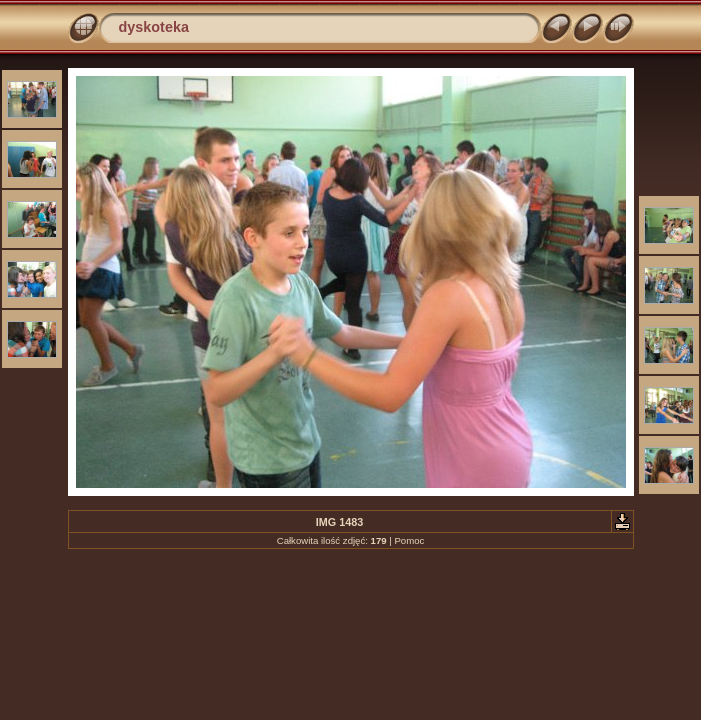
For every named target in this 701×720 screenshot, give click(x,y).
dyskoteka (154, 27)
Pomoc (409, 540)
